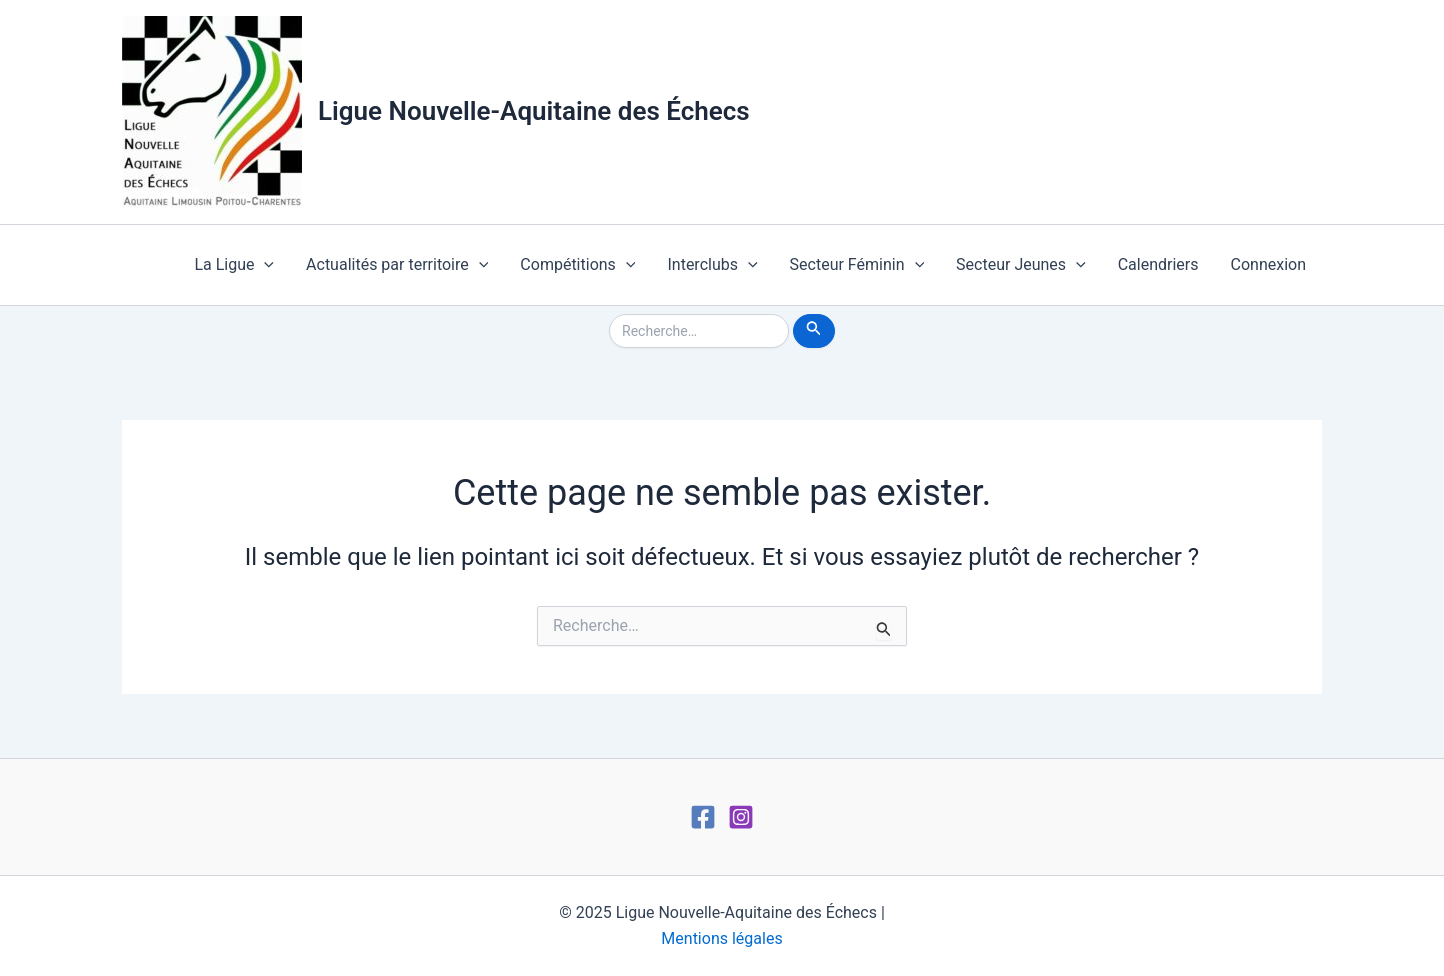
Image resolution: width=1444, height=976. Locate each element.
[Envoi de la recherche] (814, 331)
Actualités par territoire (397, 265)
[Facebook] (703, 817)
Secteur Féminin (857, 265)
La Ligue (234, 265)
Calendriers (1158, 264)
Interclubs (712, 265)
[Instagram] (741, 817)
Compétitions (577, 265)
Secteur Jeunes (1021, 265)
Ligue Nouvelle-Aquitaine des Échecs (534, 111)
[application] (264, 265)
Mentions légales (721, 938)
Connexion (1268, 264)
